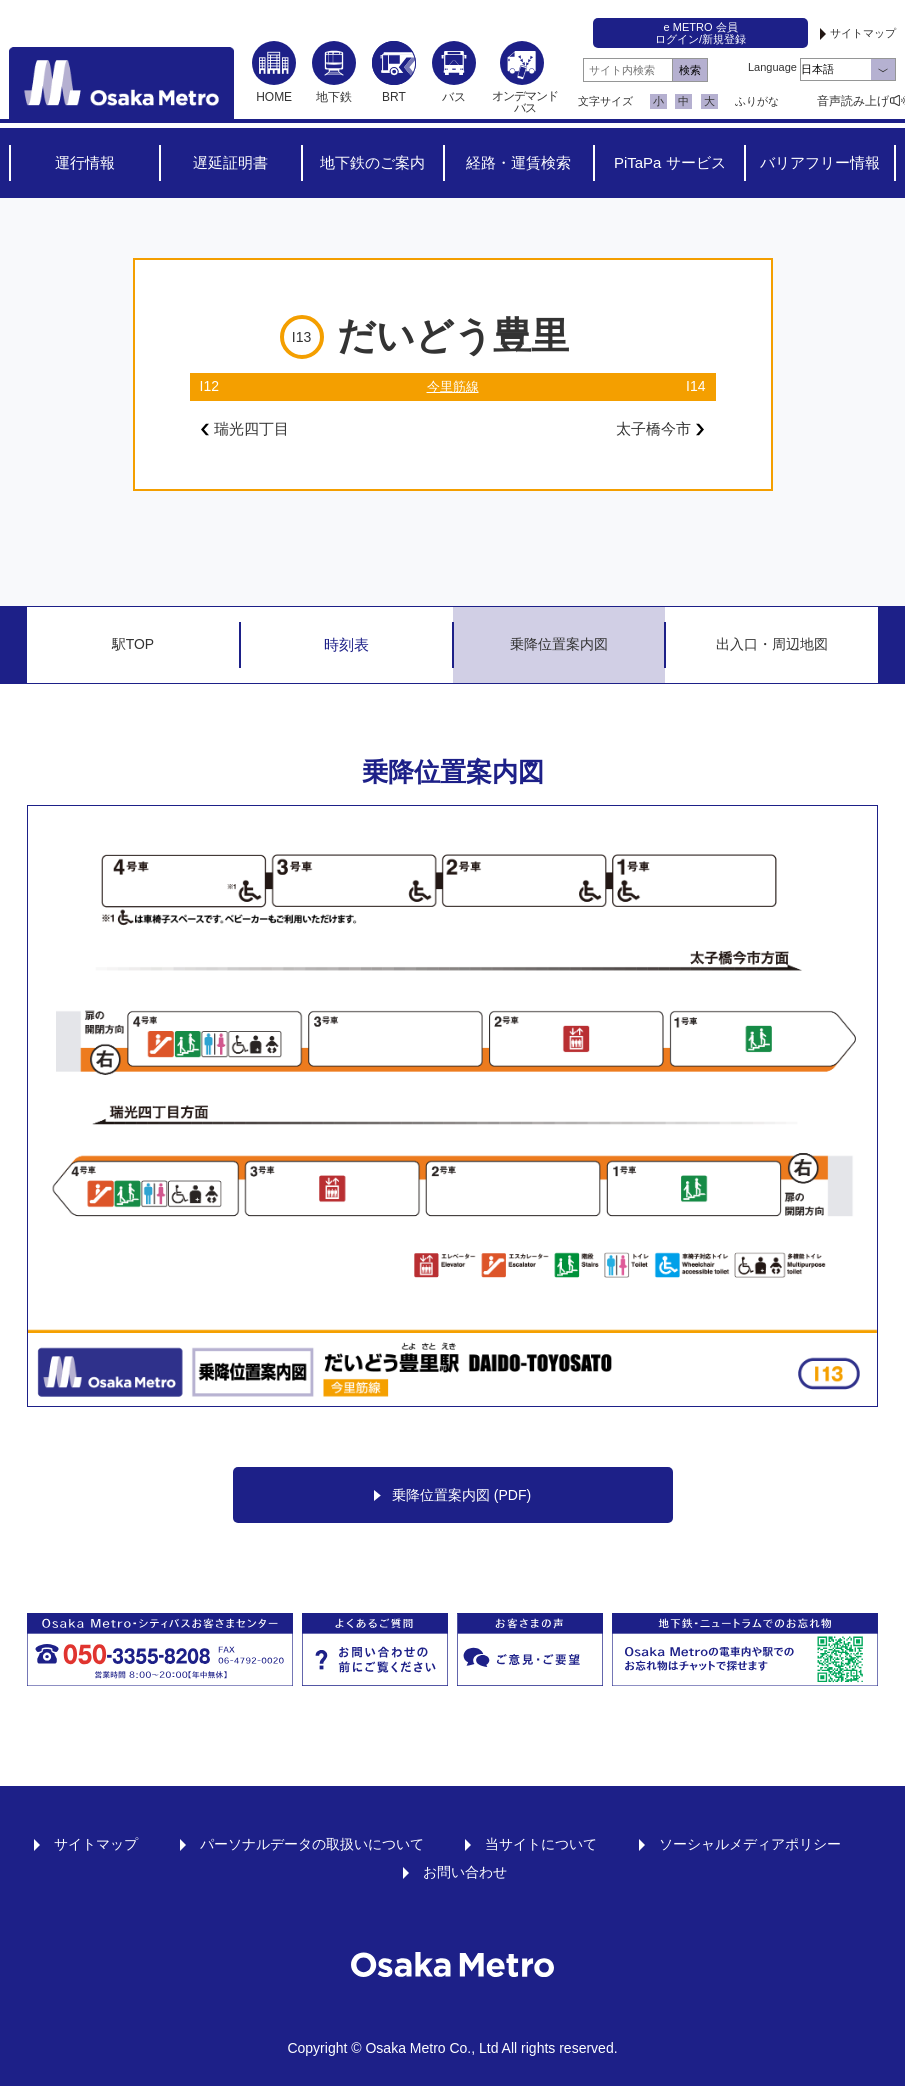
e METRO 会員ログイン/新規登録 (700, 33)
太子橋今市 (657, 430)
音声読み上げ (853, 101)
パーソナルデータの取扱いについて (312, 1846)
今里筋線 (453, 386)
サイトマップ (863, 33)
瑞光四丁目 (247, 430)
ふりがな (757, 101)
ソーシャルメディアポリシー (750, 1846)
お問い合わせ (465, 1874)
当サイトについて (541, 1846)
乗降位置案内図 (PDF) (452, 1496)
